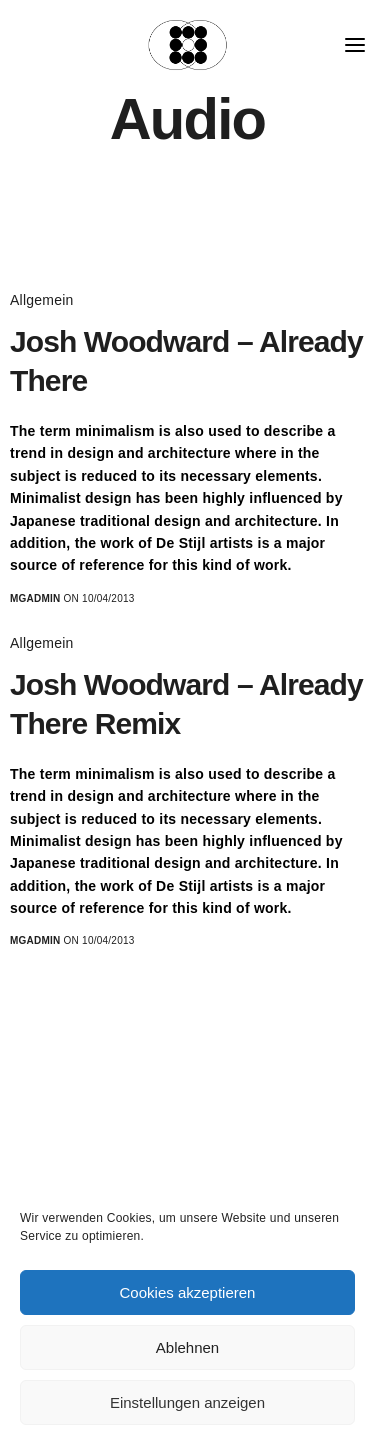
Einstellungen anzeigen (187, 1402)
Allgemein (42, 300)
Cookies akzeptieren (188, 1292)
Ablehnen (187, 1347)
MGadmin (35, 598)
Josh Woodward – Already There (186, 361)
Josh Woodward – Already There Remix (186, 704)
